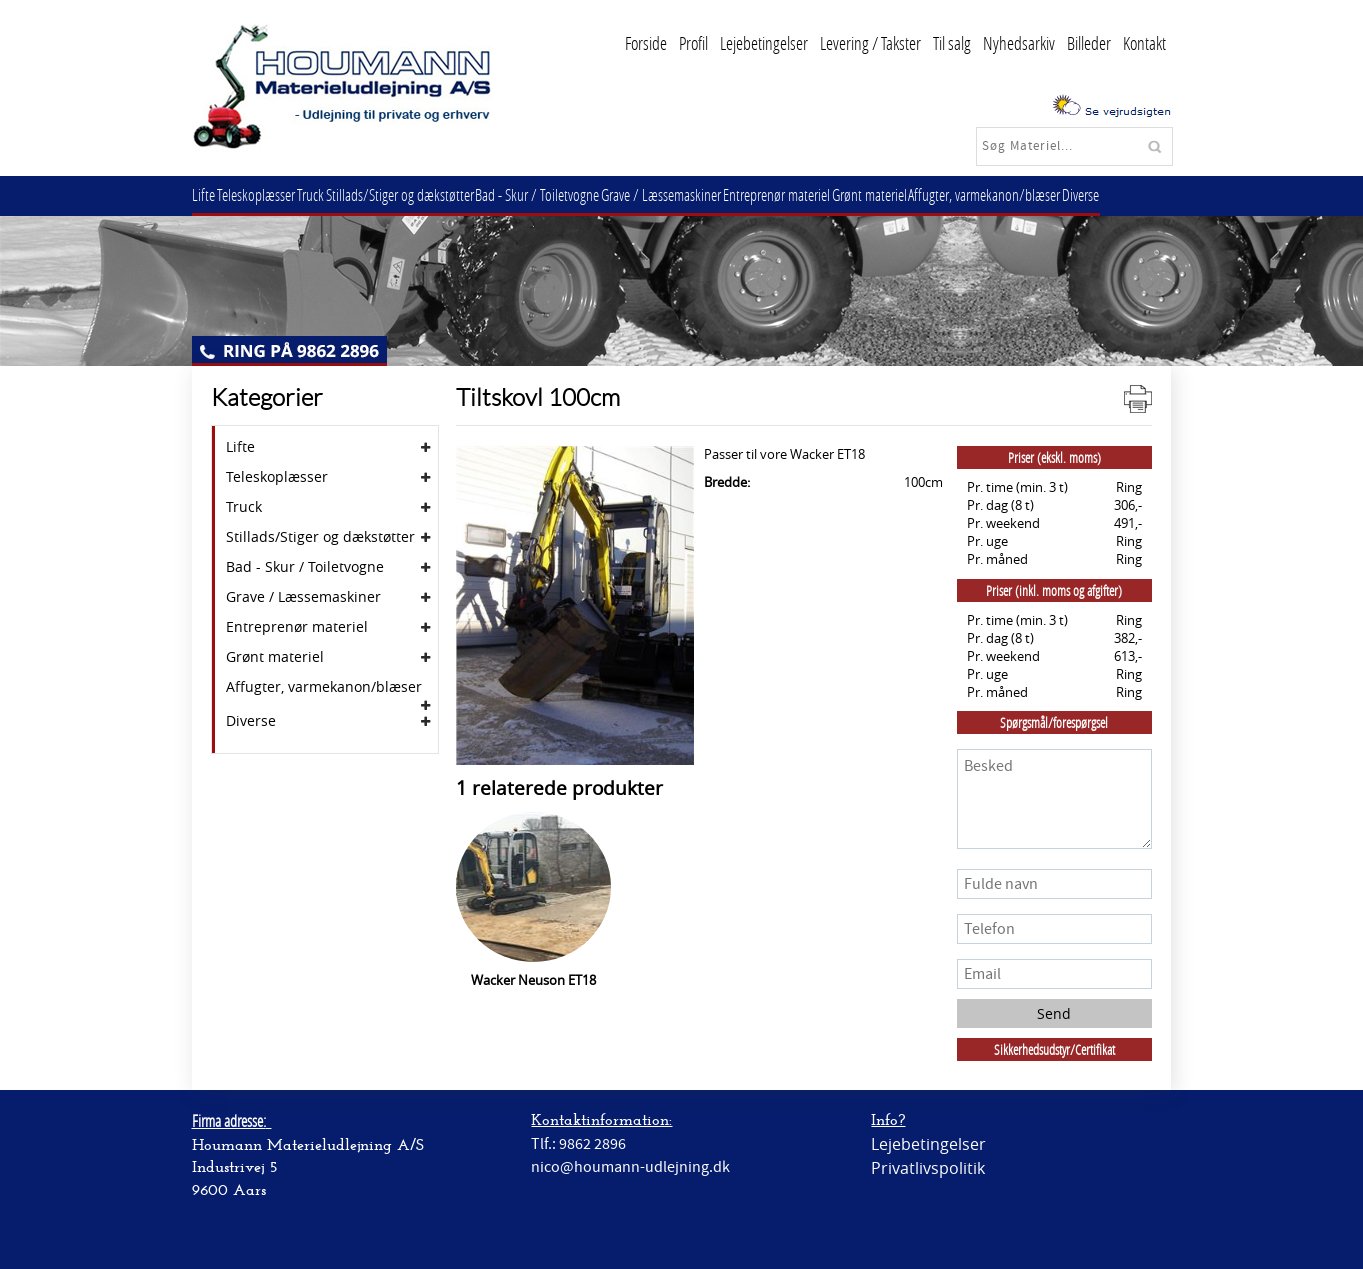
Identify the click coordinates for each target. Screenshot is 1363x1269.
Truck (326, 194)
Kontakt (1144, 43)
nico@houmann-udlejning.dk (630, 1167)
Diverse (1140, 194)
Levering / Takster (870, 43)
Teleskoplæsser (266, 194)
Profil (693, 43)
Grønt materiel (916, 194)
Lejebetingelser (764, 43)
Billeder (1089, 43)
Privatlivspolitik (928, 1168)
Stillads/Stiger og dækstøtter (422, 194)
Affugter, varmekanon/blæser (1038, 194)
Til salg (952, 43)
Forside (646, 43)
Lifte (207, 194)
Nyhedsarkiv (1019, 43)
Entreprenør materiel (817, 194)
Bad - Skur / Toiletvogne (566, 194)
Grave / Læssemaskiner (696, 194)
